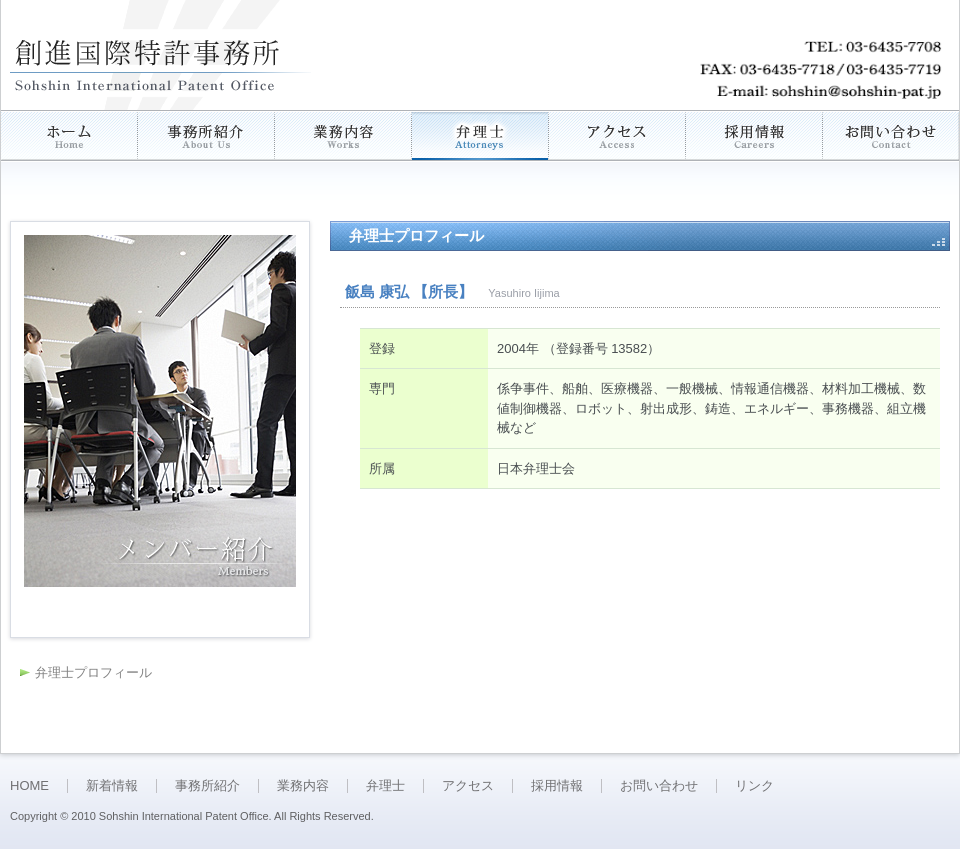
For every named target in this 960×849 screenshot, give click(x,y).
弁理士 (385, 785)
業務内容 (303, 785)
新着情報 (112, 785)
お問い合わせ (659, 785)
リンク (754, 785)
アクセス (468, 785)
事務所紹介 (207, 785)
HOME (29, 785)
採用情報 (557, 785)
